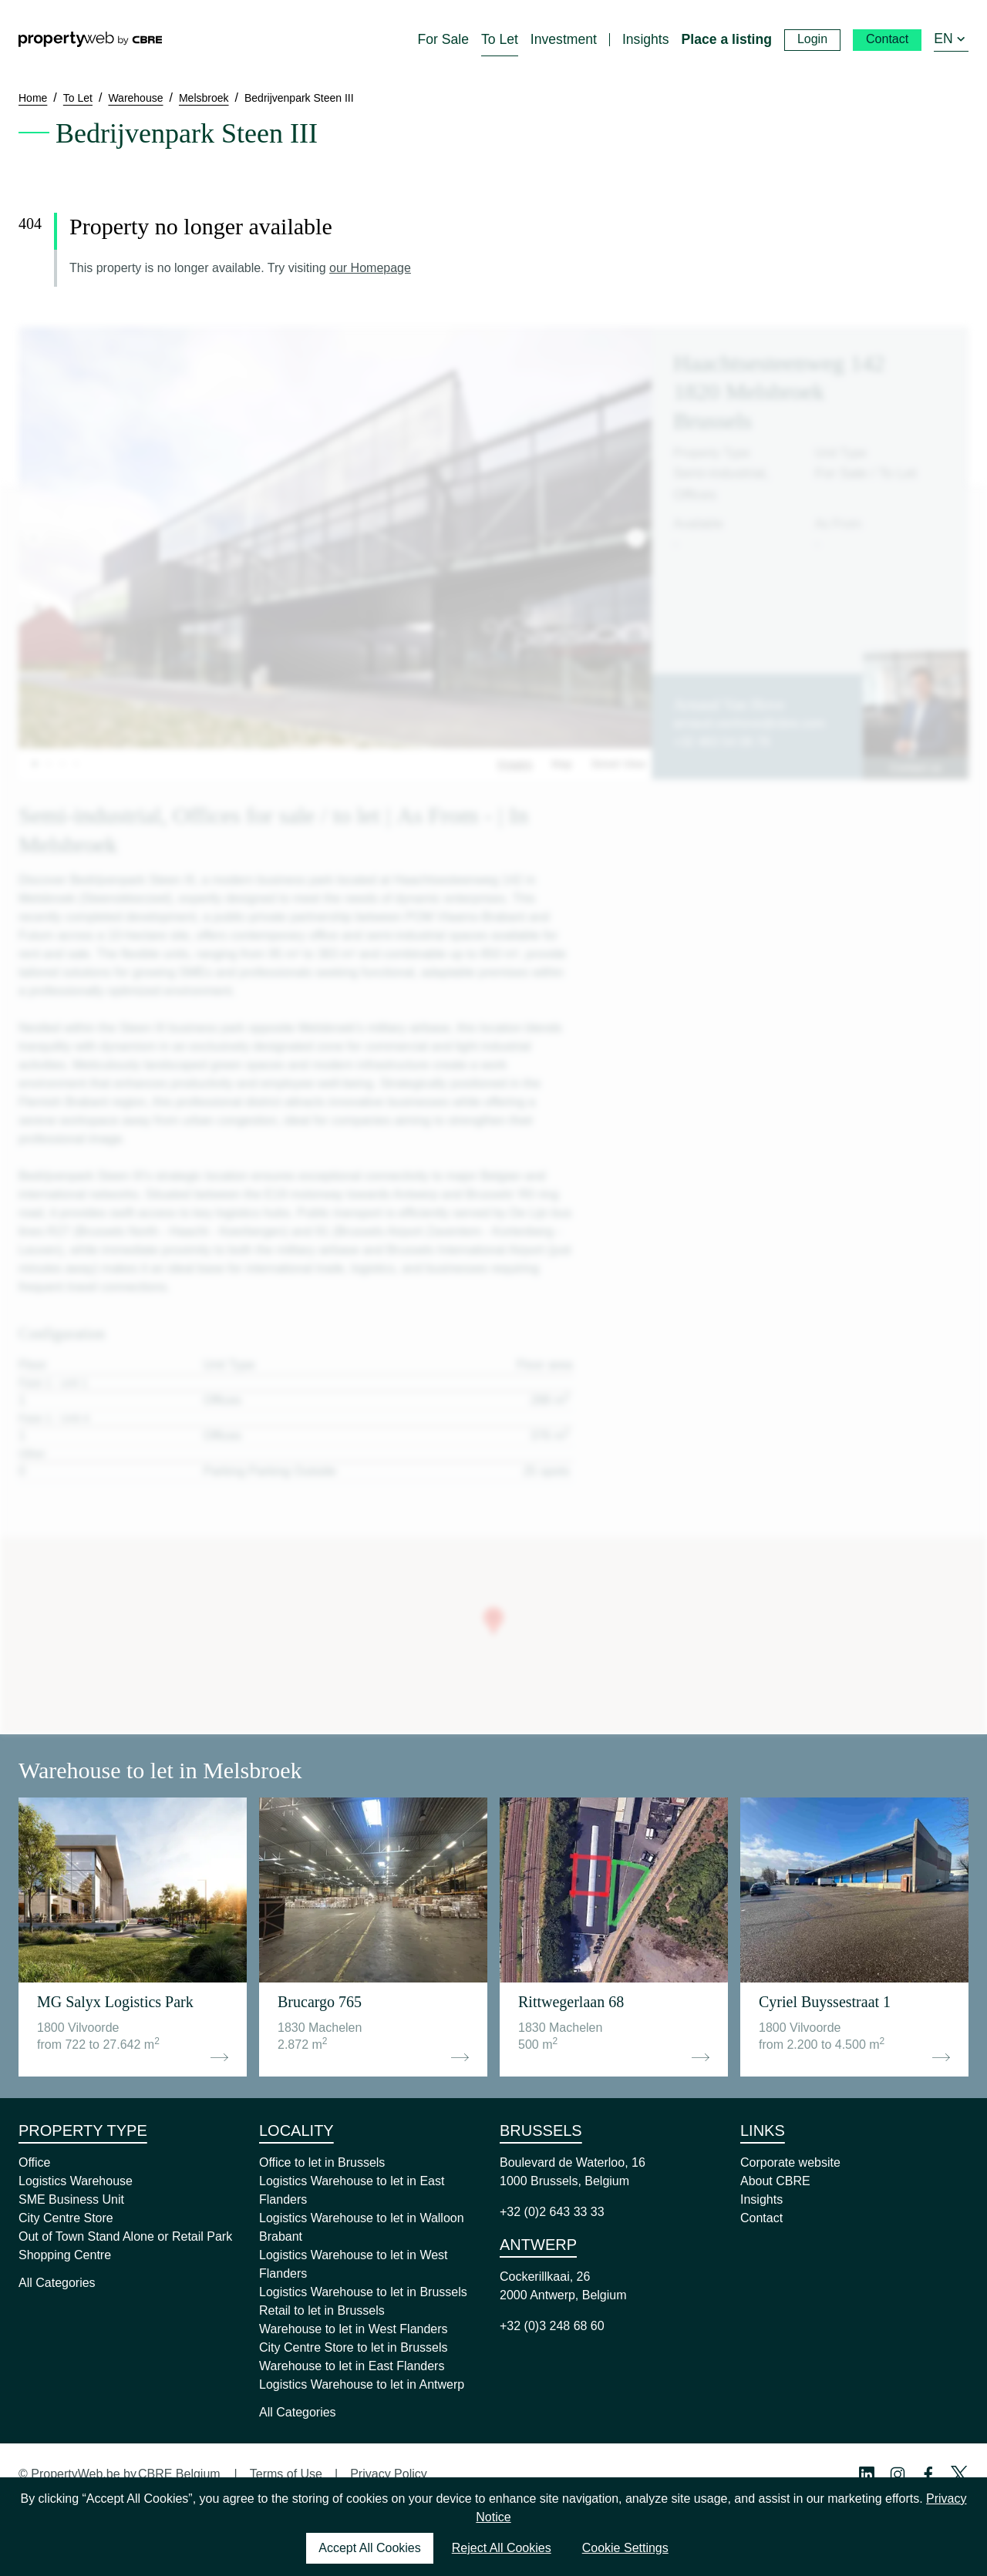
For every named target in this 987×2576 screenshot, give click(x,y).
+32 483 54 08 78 (721, 741)
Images (515, 764)
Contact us (916, 768)
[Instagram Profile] (897, 2474)
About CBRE (775, 2181)
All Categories (57, 2282)
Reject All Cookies (501, 2547)
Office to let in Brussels (322, 2162)
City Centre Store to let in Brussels (353, 2347)
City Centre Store (66, 2218)
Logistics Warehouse (76, 2181)
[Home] (90, 39)
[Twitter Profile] (959, 2474)
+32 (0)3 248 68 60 (552, 2325)
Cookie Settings (625, 2547)
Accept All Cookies (369, 2547)
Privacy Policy (388, 2473)
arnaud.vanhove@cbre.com (749, 723)
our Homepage (370, 267)
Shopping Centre (65, 2255)
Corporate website (790, 2162)
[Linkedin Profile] (866, 2474)
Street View (618, 764)
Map (561, 764)
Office (35, 2162)
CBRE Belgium (179, 2473)
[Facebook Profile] (928, 2474)
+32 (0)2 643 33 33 (552, 2211)
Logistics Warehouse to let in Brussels (363, 2292)
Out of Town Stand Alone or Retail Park (125, 2236)
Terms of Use (286, 2473)
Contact (761, 2218)
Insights (761, 2199)
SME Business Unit (71, 2199)
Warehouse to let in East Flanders (351, 2366)
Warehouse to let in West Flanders (353, 2329)
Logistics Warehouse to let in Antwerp (361, 2384)
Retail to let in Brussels (322, 2310)
